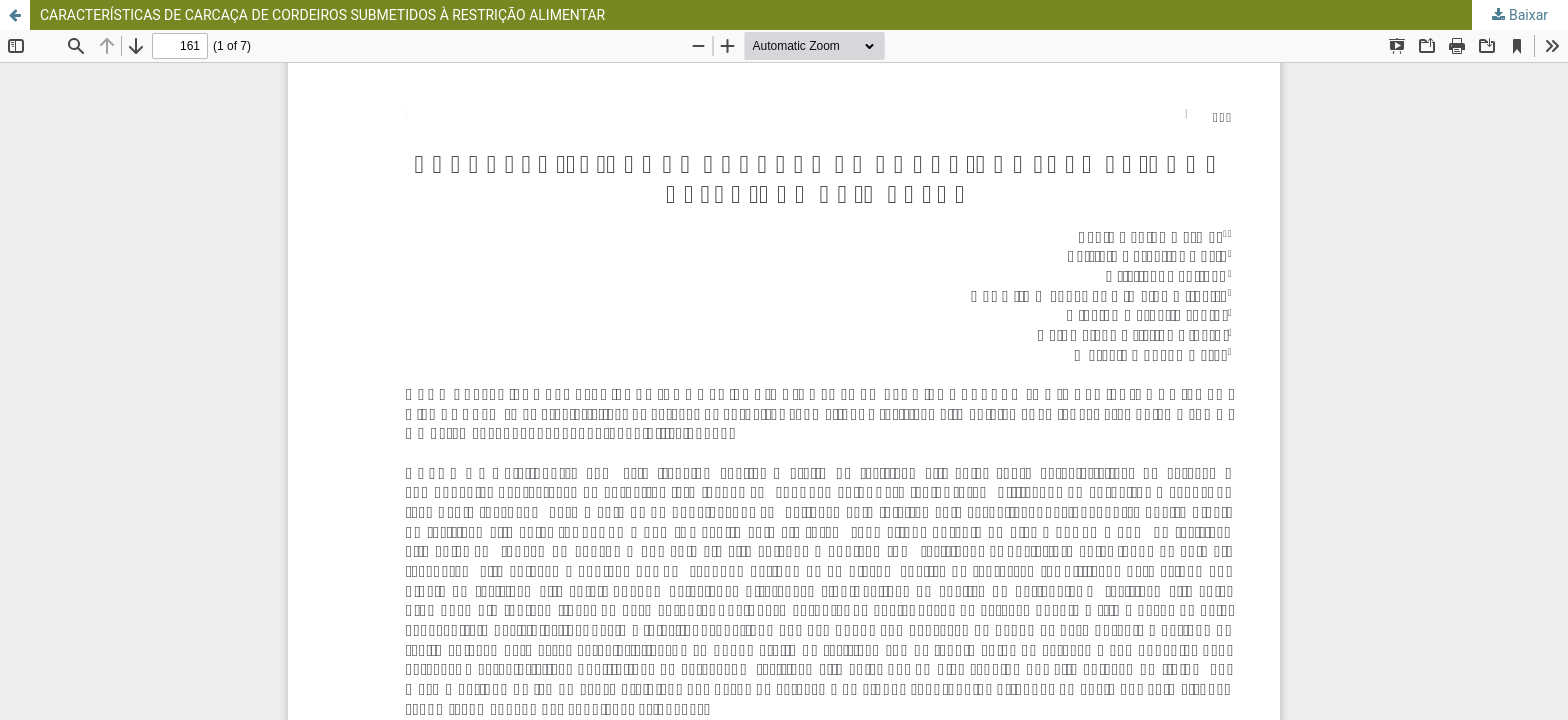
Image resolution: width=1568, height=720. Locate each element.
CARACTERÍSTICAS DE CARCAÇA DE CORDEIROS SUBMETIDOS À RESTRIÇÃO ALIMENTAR (322, 15)
